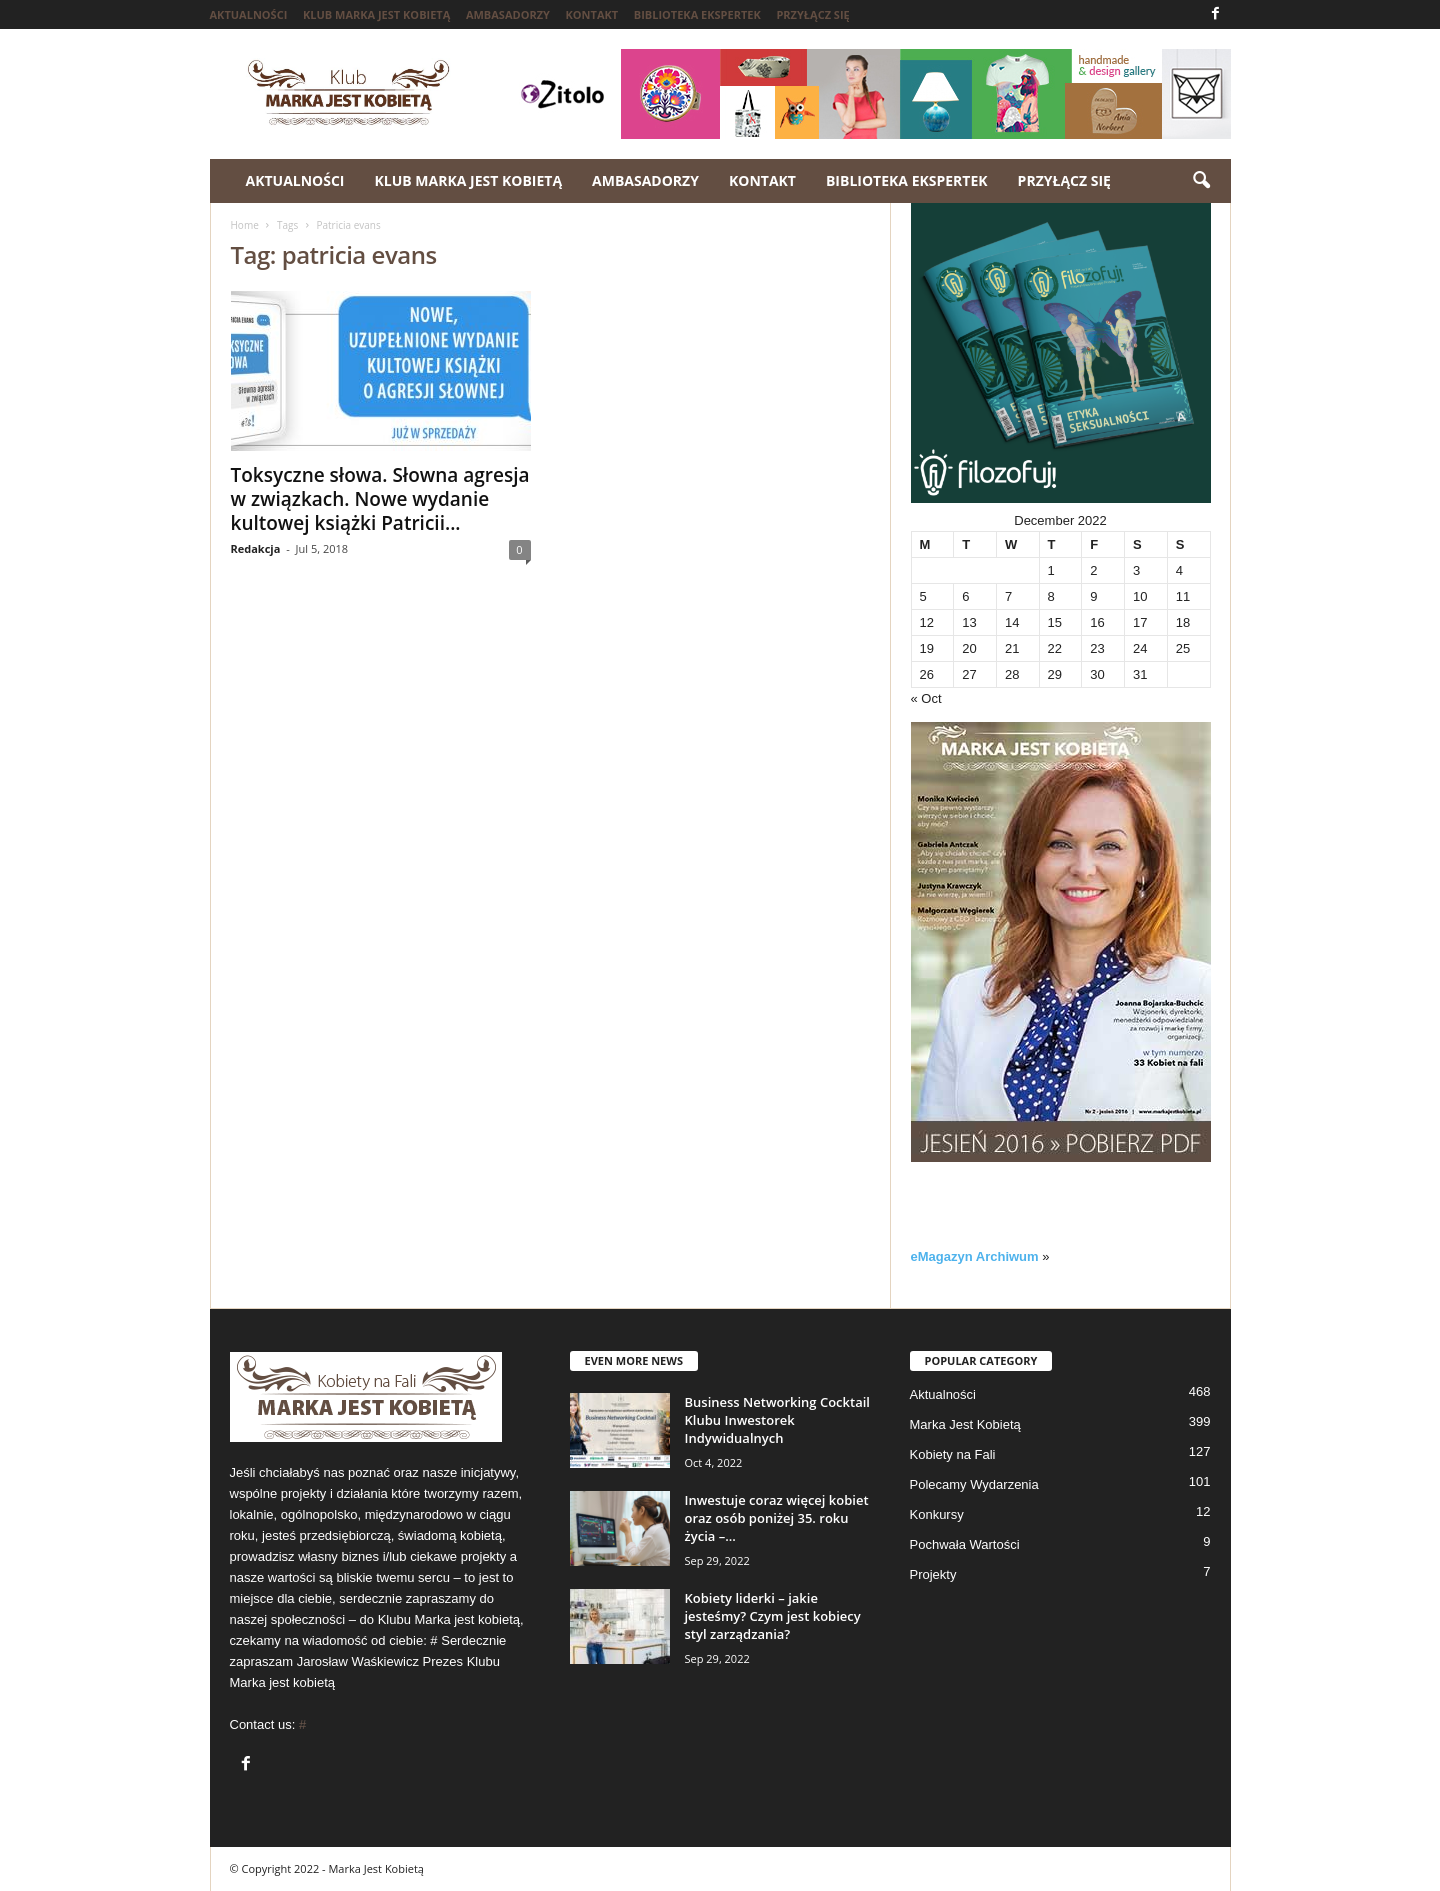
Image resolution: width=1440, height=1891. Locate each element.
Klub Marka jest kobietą (376, 14)
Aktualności (249, 14)
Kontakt (592, 14)
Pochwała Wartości (965, 1544)
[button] (1201, 181)
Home (245, 225)
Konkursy (937, 1514)
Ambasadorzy (508, 14)
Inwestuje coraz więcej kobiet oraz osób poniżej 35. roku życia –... (777, 1518)
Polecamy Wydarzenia (974, 1484)
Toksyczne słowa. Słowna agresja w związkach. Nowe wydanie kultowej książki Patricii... (380, 499)
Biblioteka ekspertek (697, 14)
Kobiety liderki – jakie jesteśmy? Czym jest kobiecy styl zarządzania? (773, 1616)
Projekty (933, 1574)
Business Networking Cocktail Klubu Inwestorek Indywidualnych (777, 1420)
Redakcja (256, 548)
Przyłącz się (812, 14)
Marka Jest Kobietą (965, 1424)
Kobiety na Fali (953, 1454)
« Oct (926, 698)
